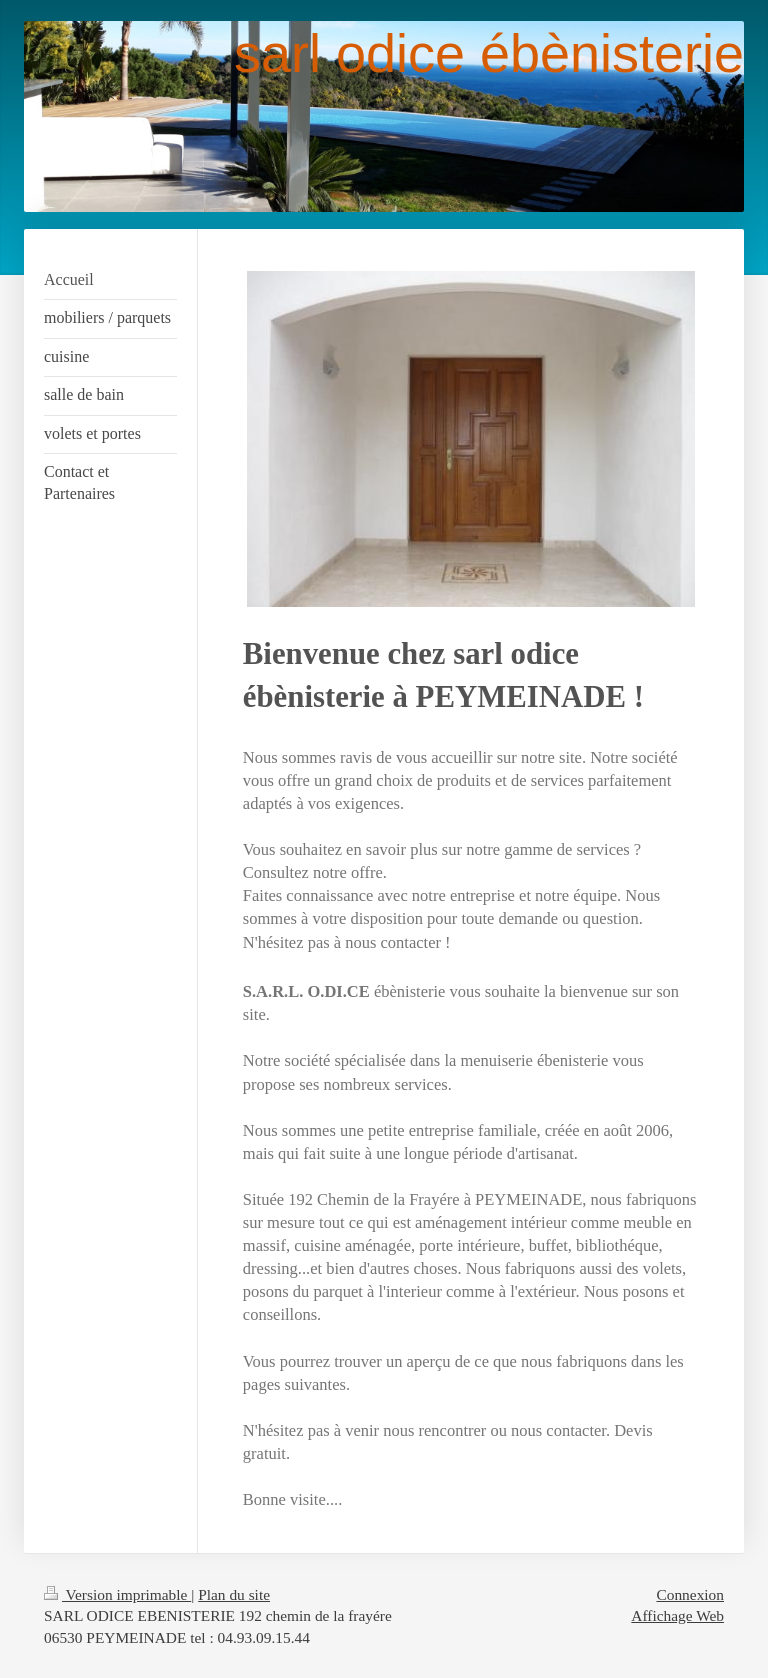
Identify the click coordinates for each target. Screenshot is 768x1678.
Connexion (690, 1594)
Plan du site (234, 1594)
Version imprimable (117, 1594)
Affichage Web (677, 1615)
